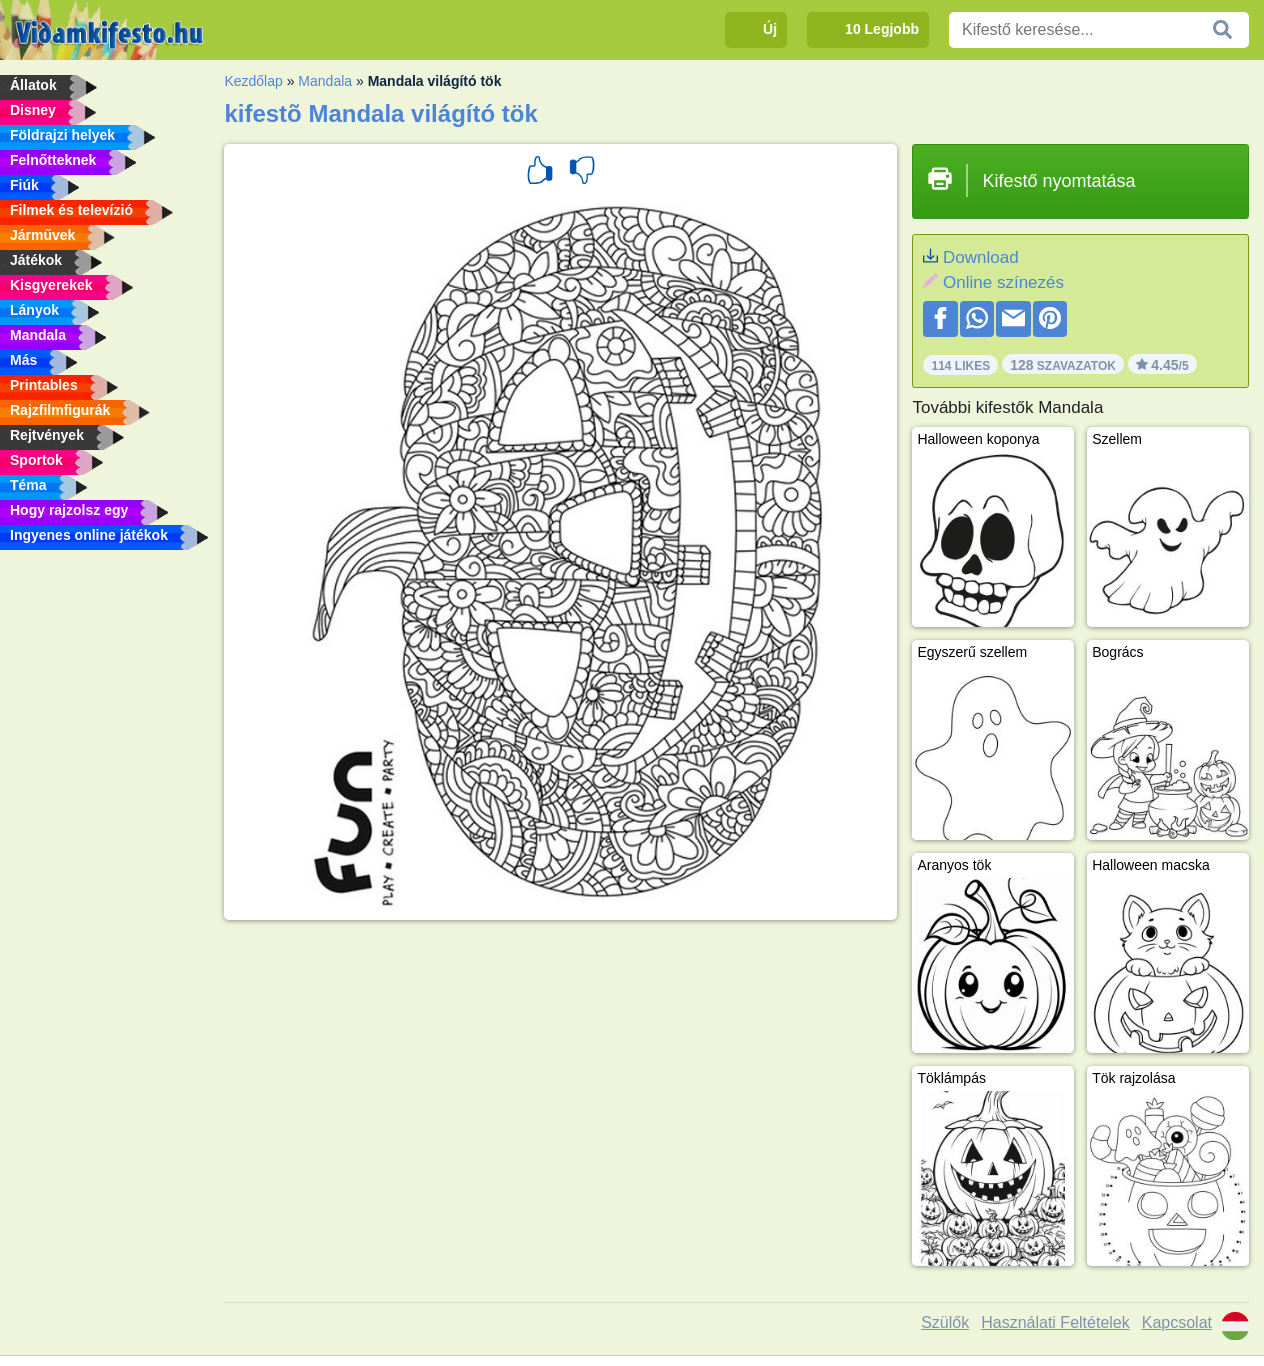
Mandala (325, 81)
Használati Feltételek (1055, 1322)
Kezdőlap (253, 81)
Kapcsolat (1177, 1322)
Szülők (945, 1322)
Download (981, 257)
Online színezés (1003, 282)
